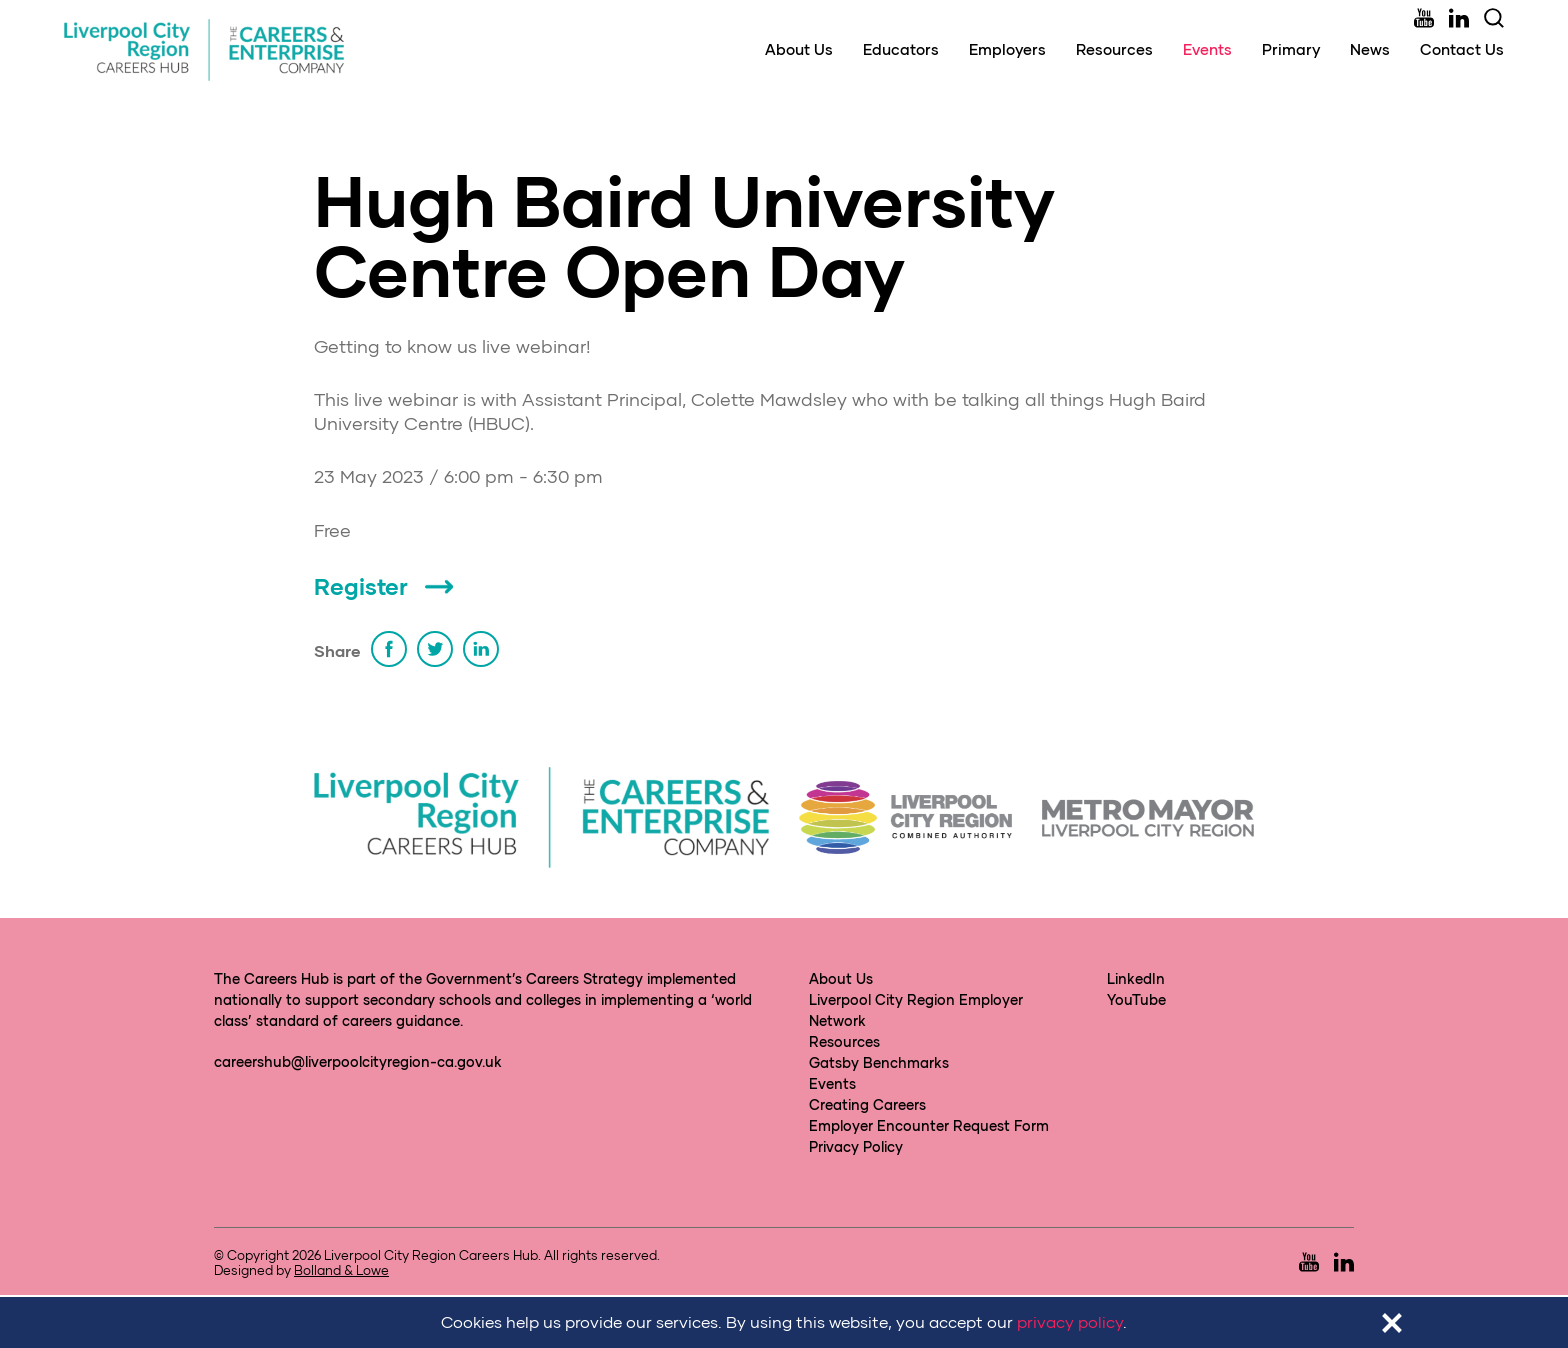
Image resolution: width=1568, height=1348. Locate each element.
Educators (901, 49)
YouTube (1136, 999)
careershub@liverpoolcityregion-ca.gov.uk (358, 1061)
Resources (1114, 49)
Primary (1291, 49)
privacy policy (1070, 1321)
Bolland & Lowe (341, 1270)
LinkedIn (1136, 978)
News (1370, 49)
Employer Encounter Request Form (929, 1125)
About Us (799, 49)
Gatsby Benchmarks (879, 1062)
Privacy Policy (856, 1146)
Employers (1007, 49)
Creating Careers (867, 1104)
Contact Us (1462, 49)
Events (1207, 49)
